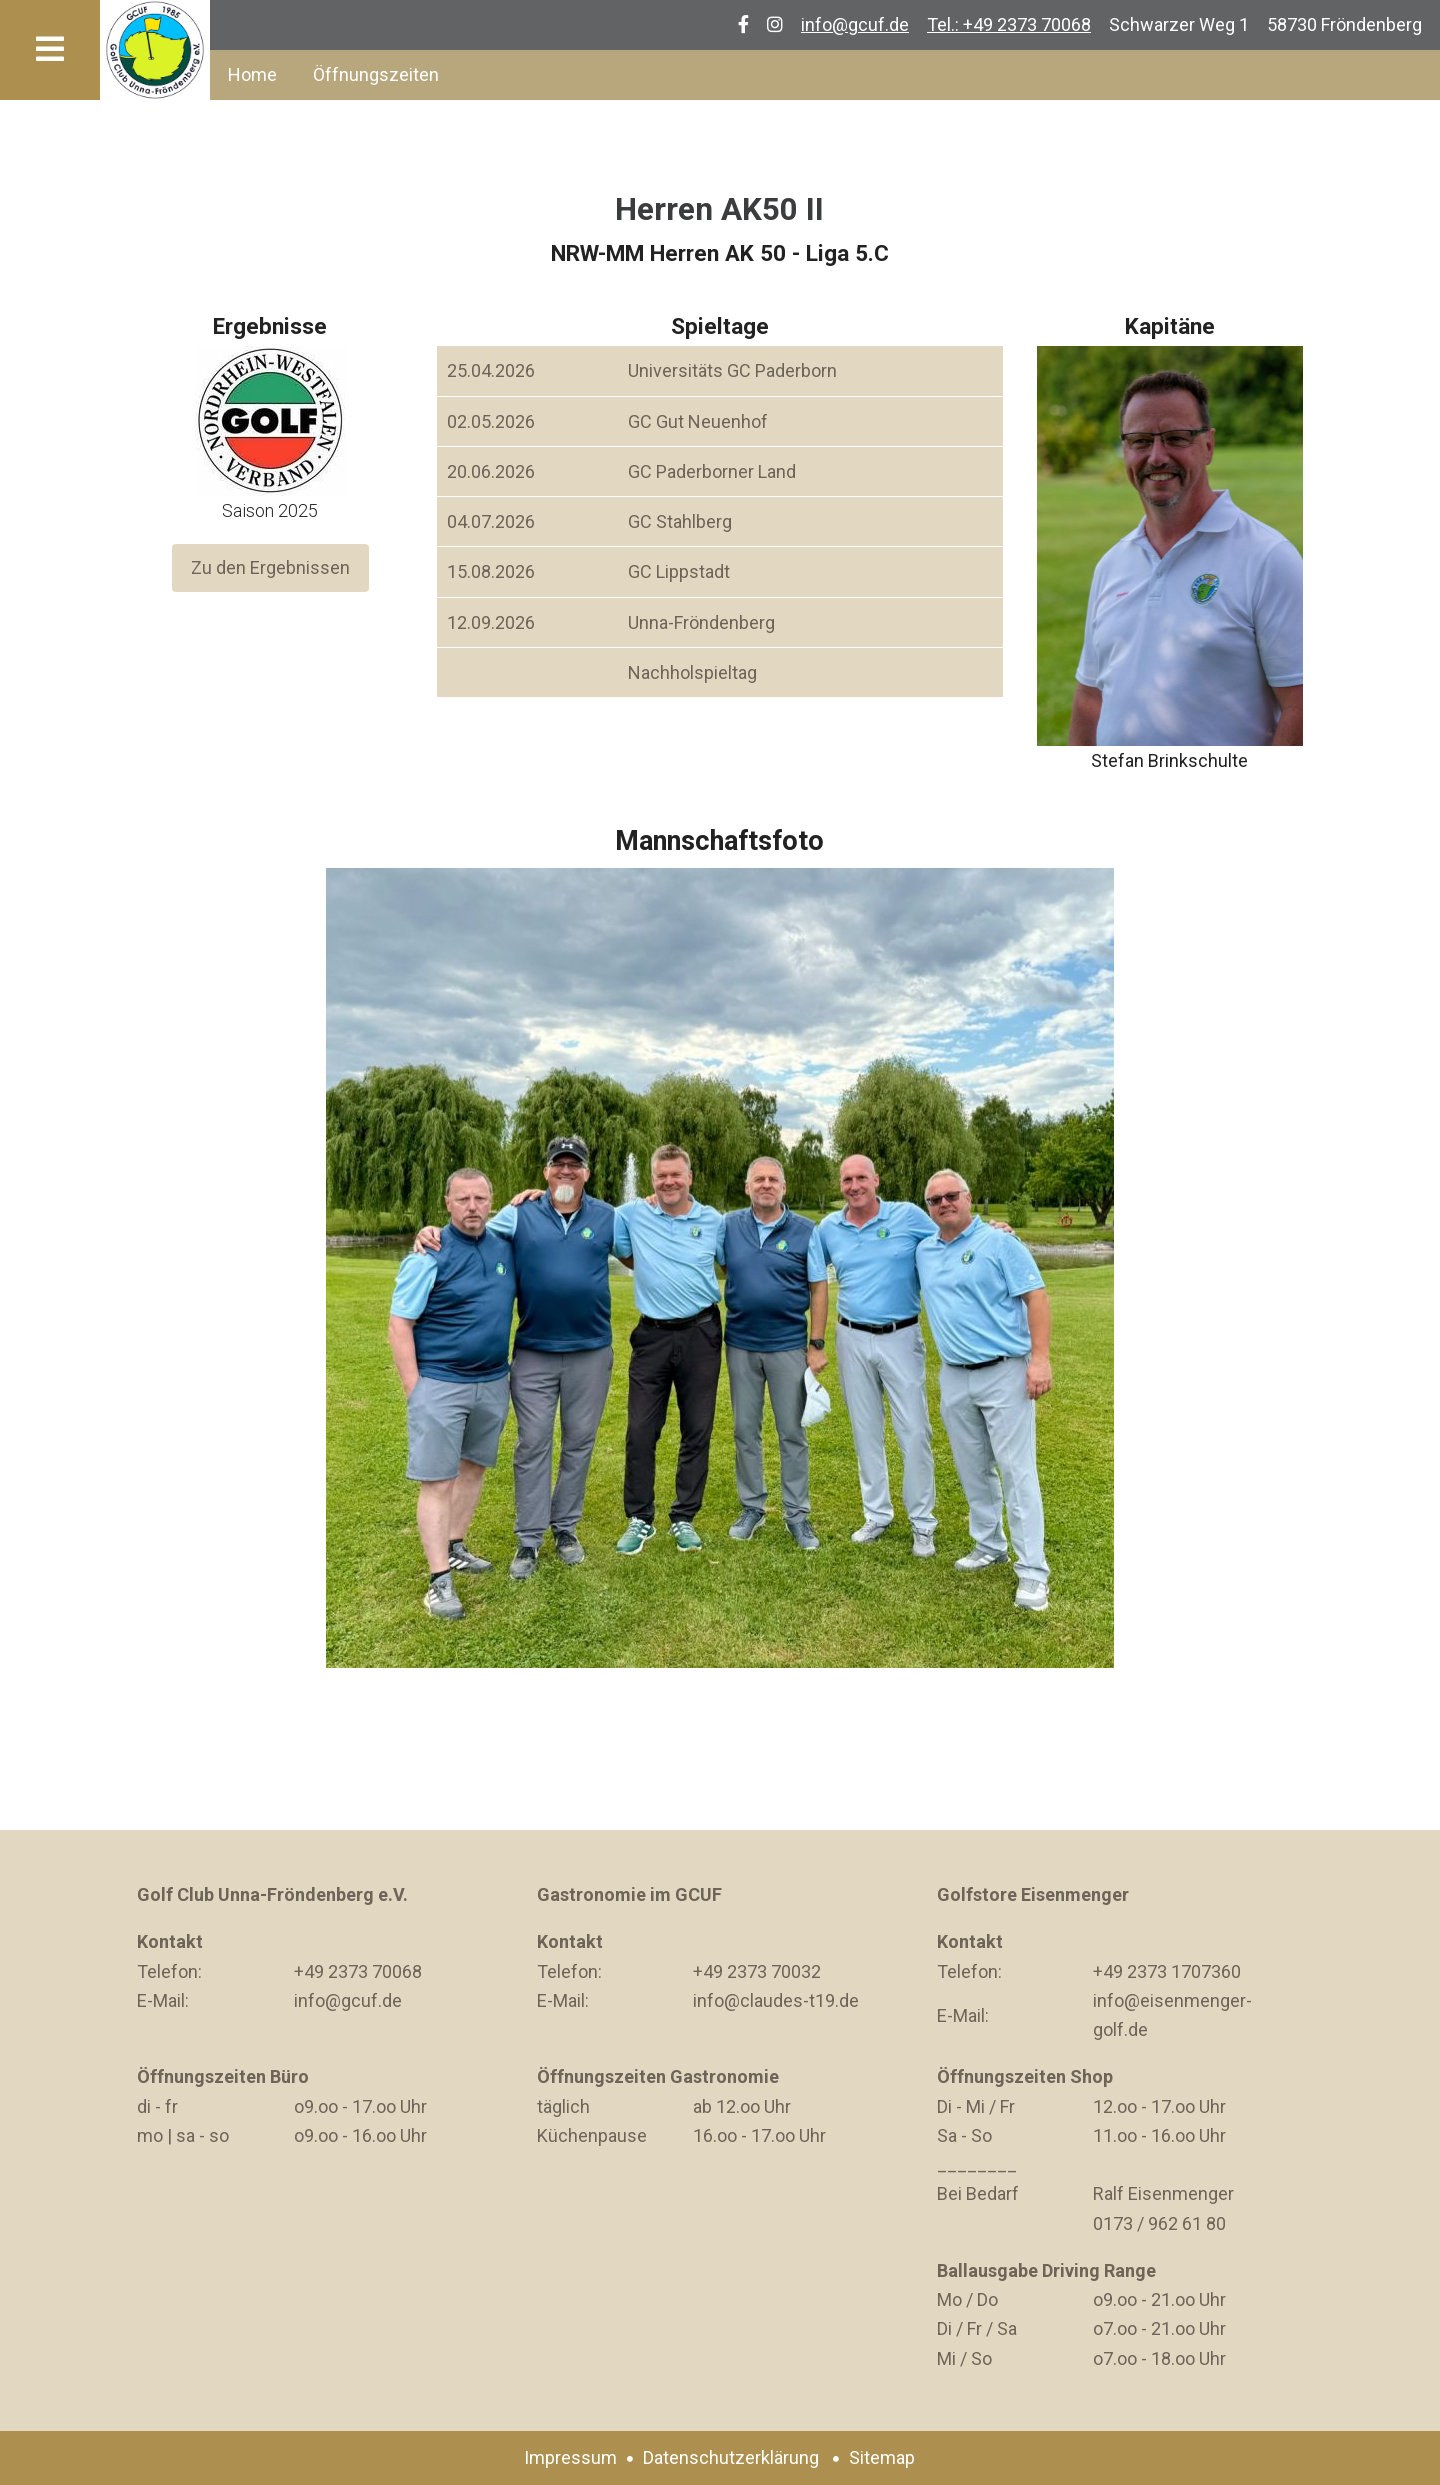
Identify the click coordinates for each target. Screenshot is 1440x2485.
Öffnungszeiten (376, 74)
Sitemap (882, 2457)
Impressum (570, 2457)
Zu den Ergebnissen (270, 568)
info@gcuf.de (855, 24)
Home (252, 74)
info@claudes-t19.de (776, 2000)
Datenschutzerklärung (731, 2457)
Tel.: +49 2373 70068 (1009, 24)
